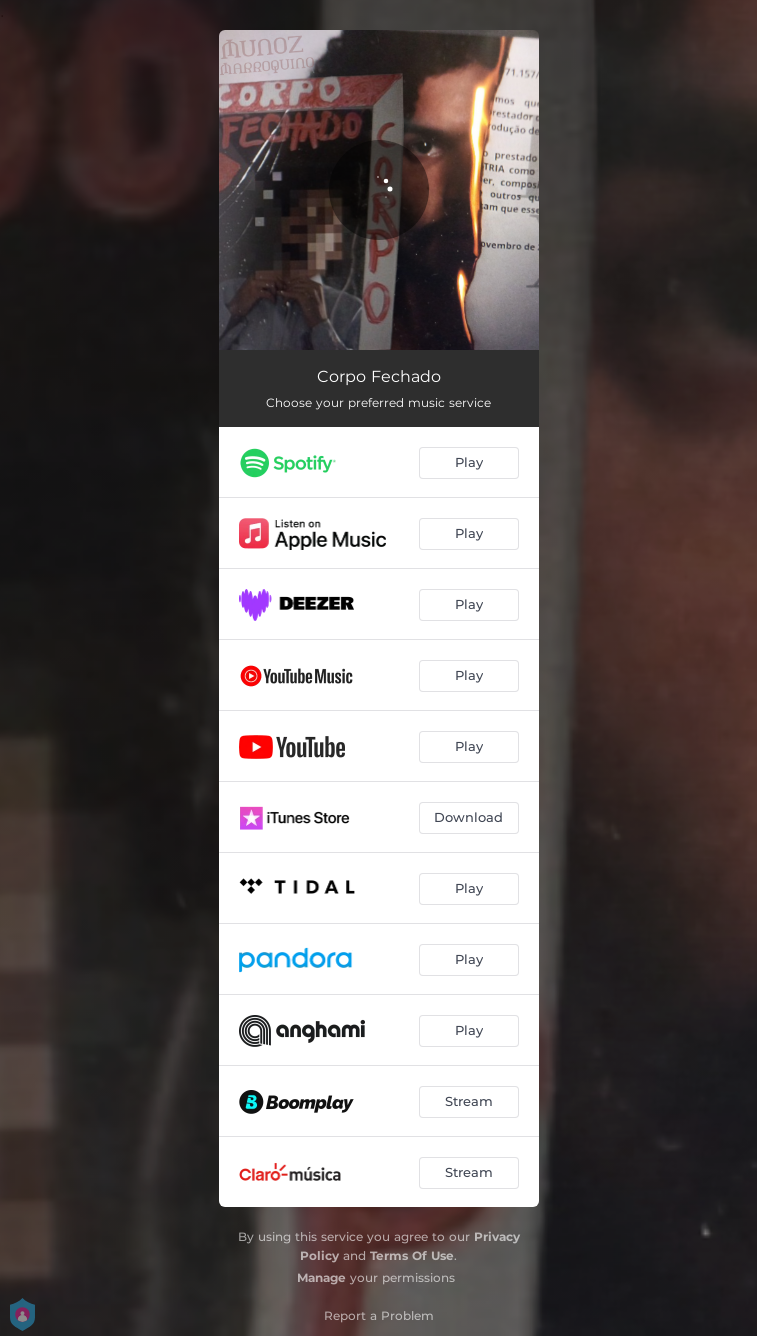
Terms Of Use (412, 1255)
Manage (321, 1277)
